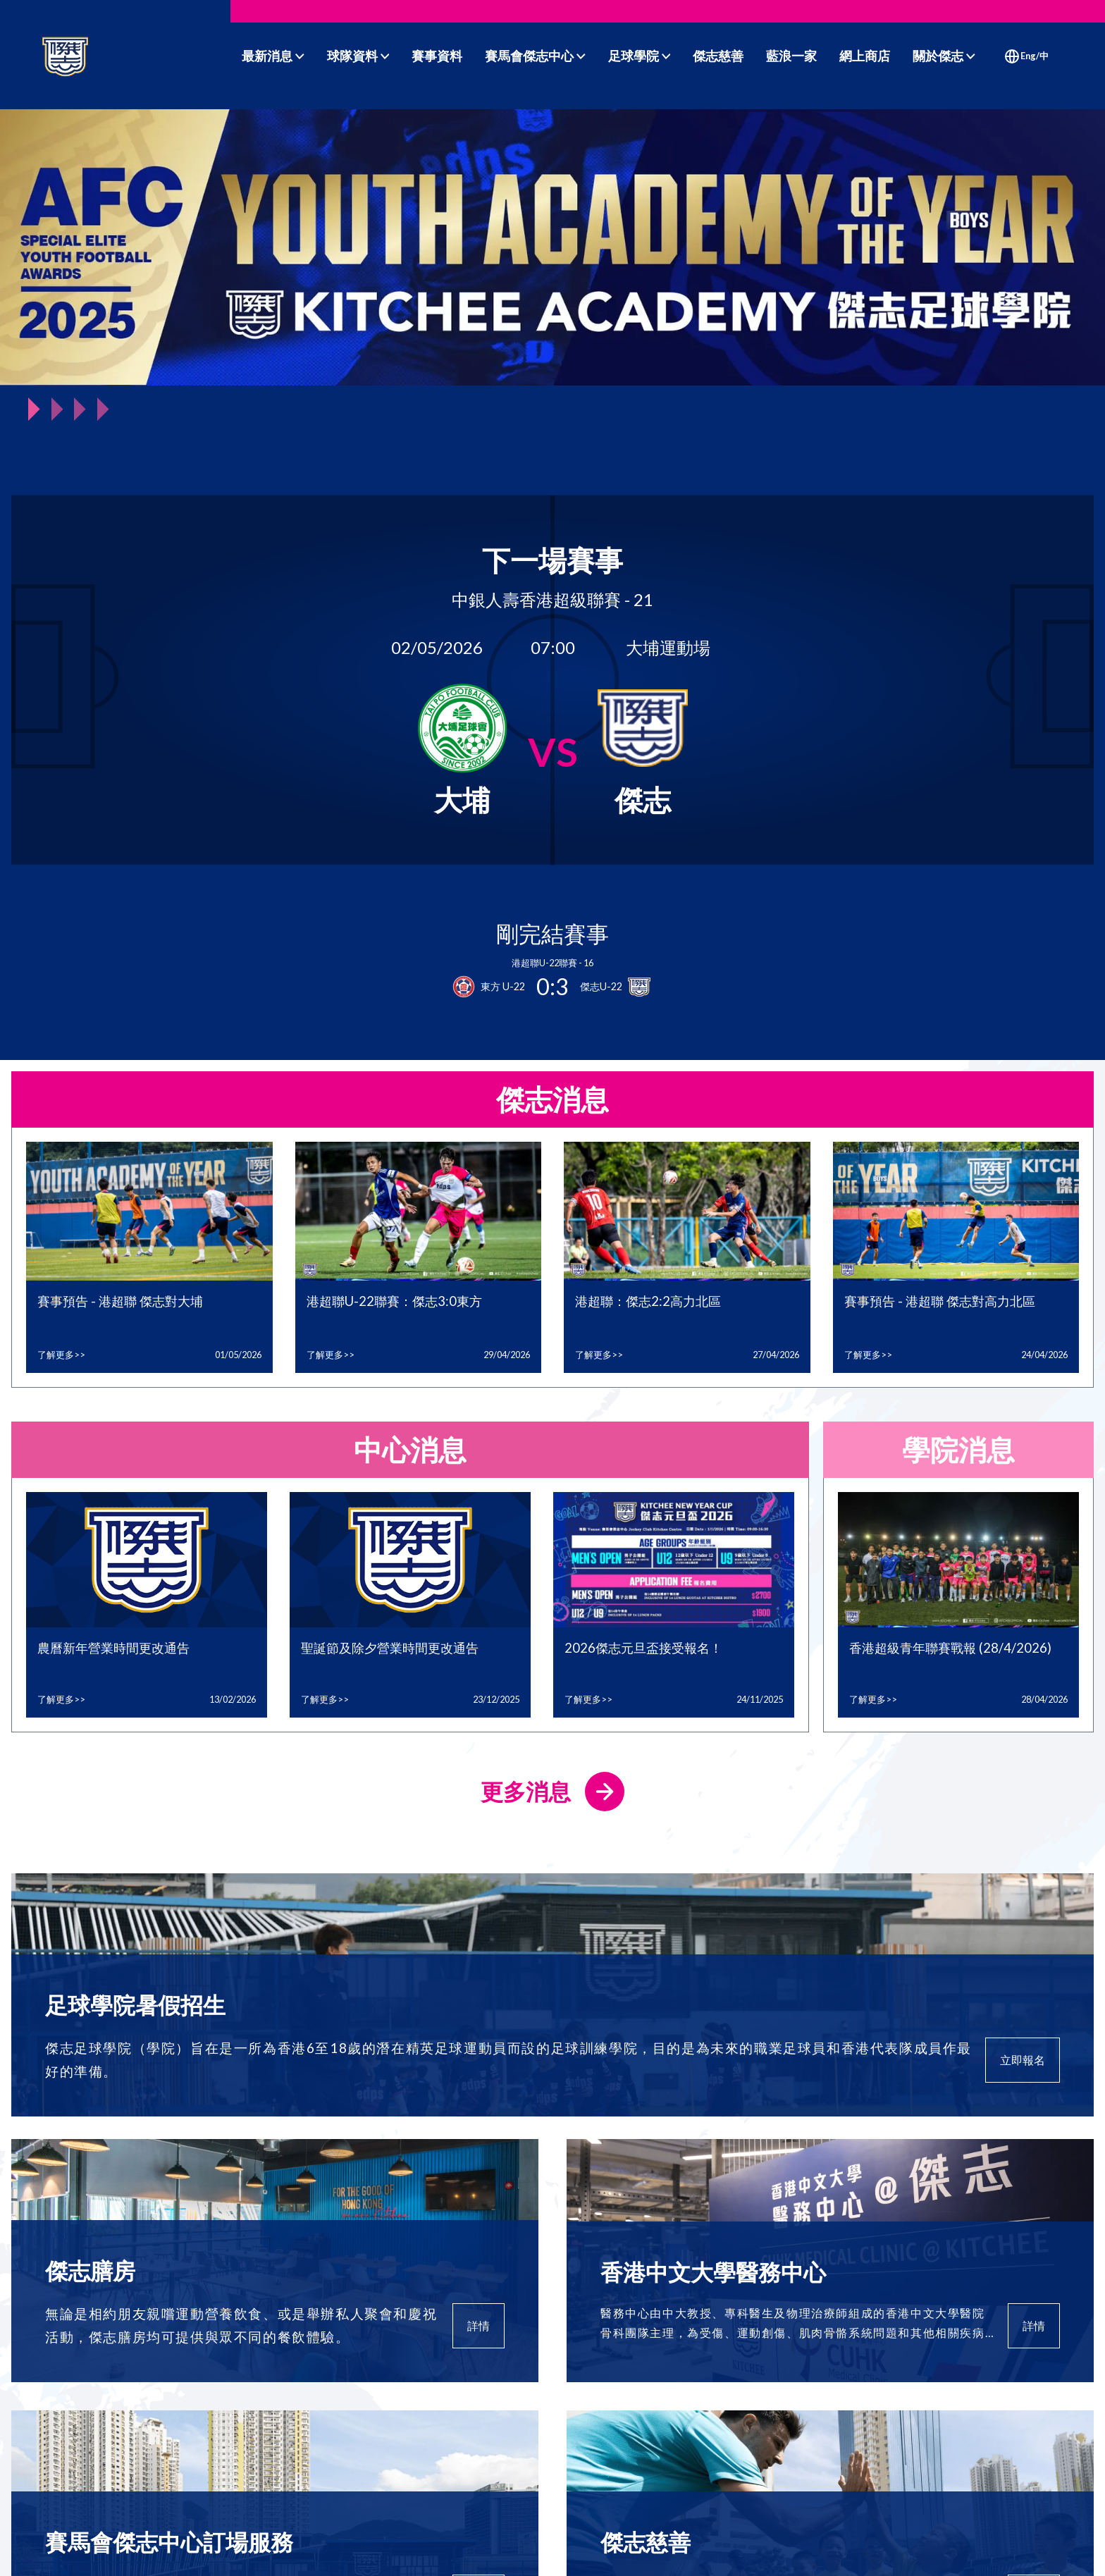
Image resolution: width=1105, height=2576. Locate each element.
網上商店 (864, 55)
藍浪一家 (791, 55)
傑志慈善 (718, 55)
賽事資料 (437, 55)
